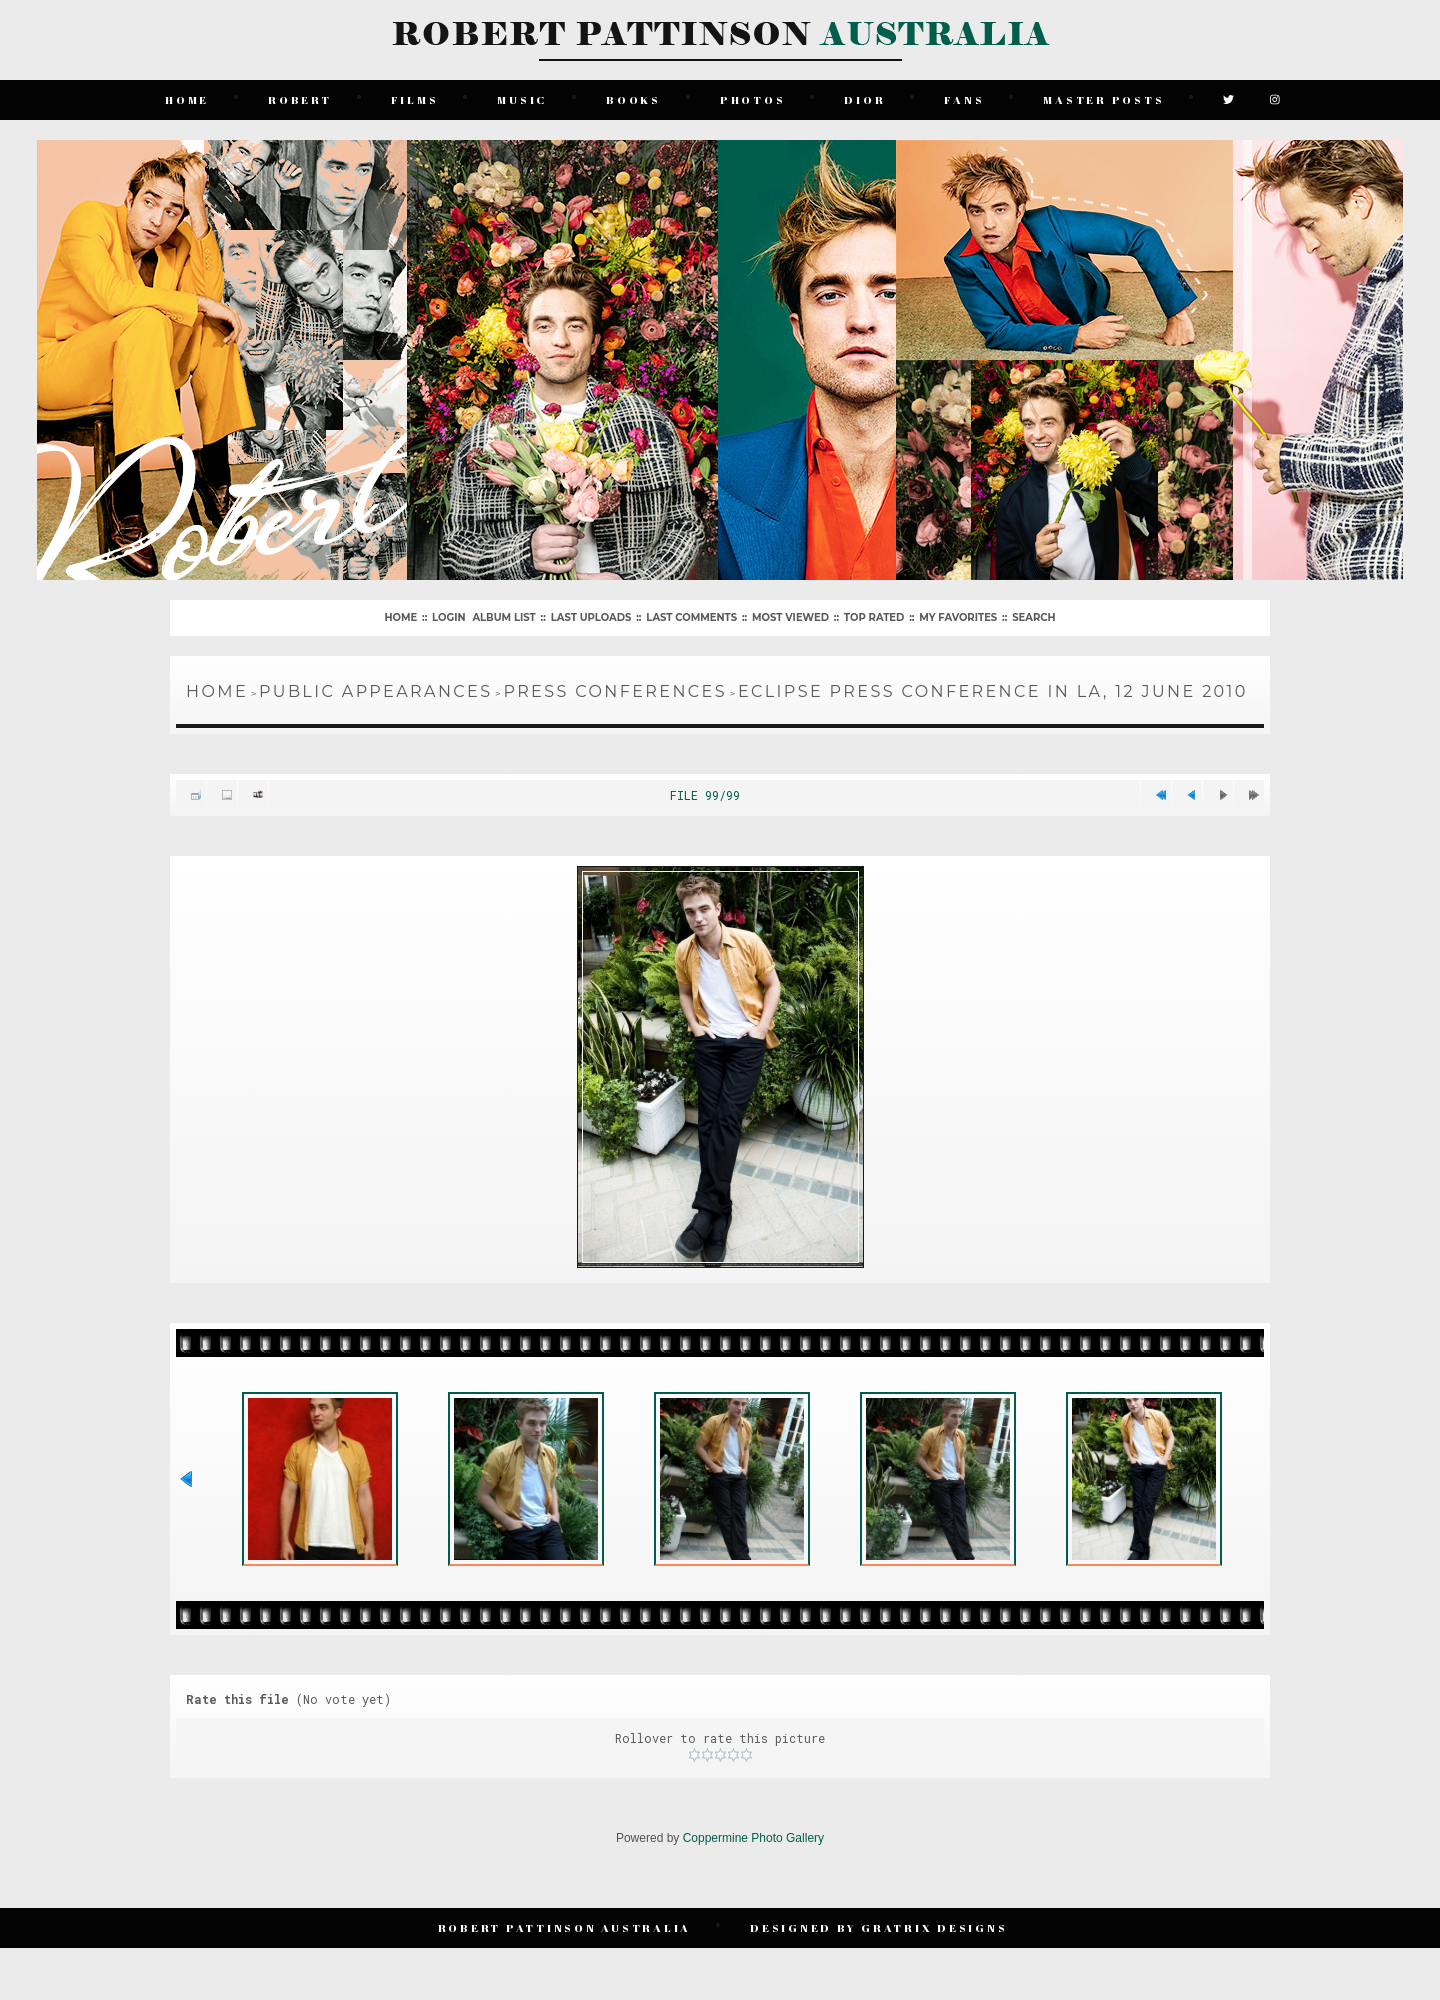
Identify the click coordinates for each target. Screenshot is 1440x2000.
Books (633, 99)
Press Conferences (615, 691)
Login (448, 617)
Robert (300, 99)
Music (522, 99)
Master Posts (1103, 99)
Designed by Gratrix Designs (878, 1927)
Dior (864, 99)
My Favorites (958, 617)
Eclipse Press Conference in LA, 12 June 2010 (993, 691)
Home (187, 99)
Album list (503, 617)
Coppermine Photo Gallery (753, 1838)
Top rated (874, 617)
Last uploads (591, 617)
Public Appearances (375, 691)
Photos (753, 99)
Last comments (691, 617)
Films (415, 99)
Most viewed (790, 617)
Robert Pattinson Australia (565, 1927)
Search (1033, 617)
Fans (964, 99)
